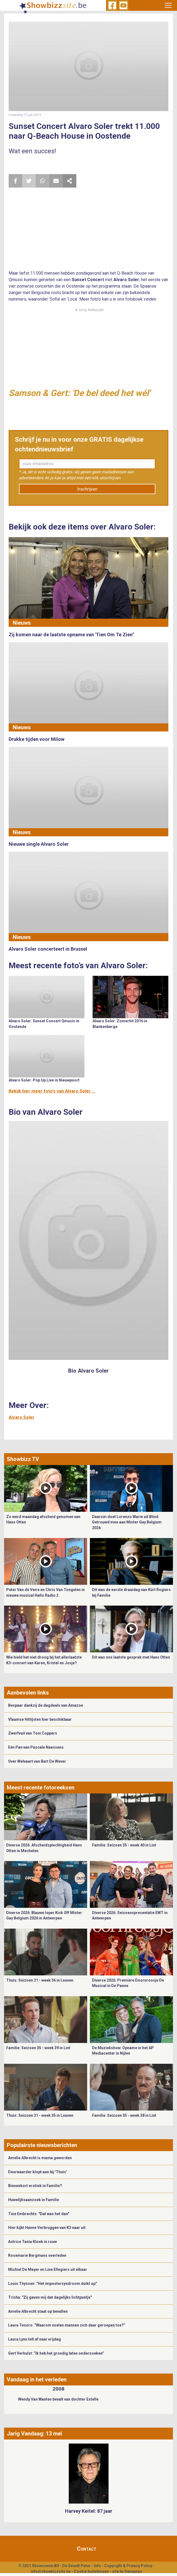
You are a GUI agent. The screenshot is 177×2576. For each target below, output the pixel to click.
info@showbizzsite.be (51, 2571)
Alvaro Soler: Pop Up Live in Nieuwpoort (44, 1080)
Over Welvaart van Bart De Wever (37, 1761)
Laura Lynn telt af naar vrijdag (34, 2339)
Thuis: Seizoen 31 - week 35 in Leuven (39, 2115)
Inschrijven (87, 489)
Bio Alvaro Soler (88, 1370)
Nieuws (22, 623)
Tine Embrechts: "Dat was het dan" (38, 2214)
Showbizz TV (23, 1459)
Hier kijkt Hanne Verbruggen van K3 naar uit (47, 2227)
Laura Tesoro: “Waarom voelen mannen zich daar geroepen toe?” (66, 2325)
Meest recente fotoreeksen (40, 1787)
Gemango (133, 2571)
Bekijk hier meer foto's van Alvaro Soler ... (52, 1091)
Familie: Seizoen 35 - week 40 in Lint (124, 1845)
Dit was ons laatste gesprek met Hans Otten (131, 1657)
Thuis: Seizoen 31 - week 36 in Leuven (39, 1980)
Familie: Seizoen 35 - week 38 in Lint (124, 2115)
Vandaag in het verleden (37, 2379)
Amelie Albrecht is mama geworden (40, 2158)
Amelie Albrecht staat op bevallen (38, 2311)
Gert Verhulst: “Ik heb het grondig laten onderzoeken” (56, 2353)
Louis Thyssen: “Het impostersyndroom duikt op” (52, 2283)
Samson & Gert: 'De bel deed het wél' (79, 393)
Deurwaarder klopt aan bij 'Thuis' (37, 2172)
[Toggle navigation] (168, 5)
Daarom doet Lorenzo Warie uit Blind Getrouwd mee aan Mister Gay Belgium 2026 (127, 1522)
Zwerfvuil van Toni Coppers (32, 1733)
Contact (86, 2548)
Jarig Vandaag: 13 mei (34, 2433)
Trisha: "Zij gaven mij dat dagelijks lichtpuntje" (50, 2297)
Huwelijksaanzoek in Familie (33, 2200)
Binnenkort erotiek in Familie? (35, 2186)
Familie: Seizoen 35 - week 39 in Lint (38, 2048)
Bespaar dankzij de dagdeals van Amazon (45, 1705)
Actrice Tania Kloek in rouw (32, 2241)
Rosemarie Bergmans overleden (37, 2255)
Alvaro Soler (21, 1417)
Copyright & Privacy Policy (128, 2566)
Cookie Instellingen (91, 2571)
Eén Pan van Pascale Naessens (36, 1747)
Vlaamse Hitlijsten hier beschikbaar (40, 1719)
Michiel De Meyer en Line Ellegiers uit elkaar (47, 2269)
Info (97, 2566)
